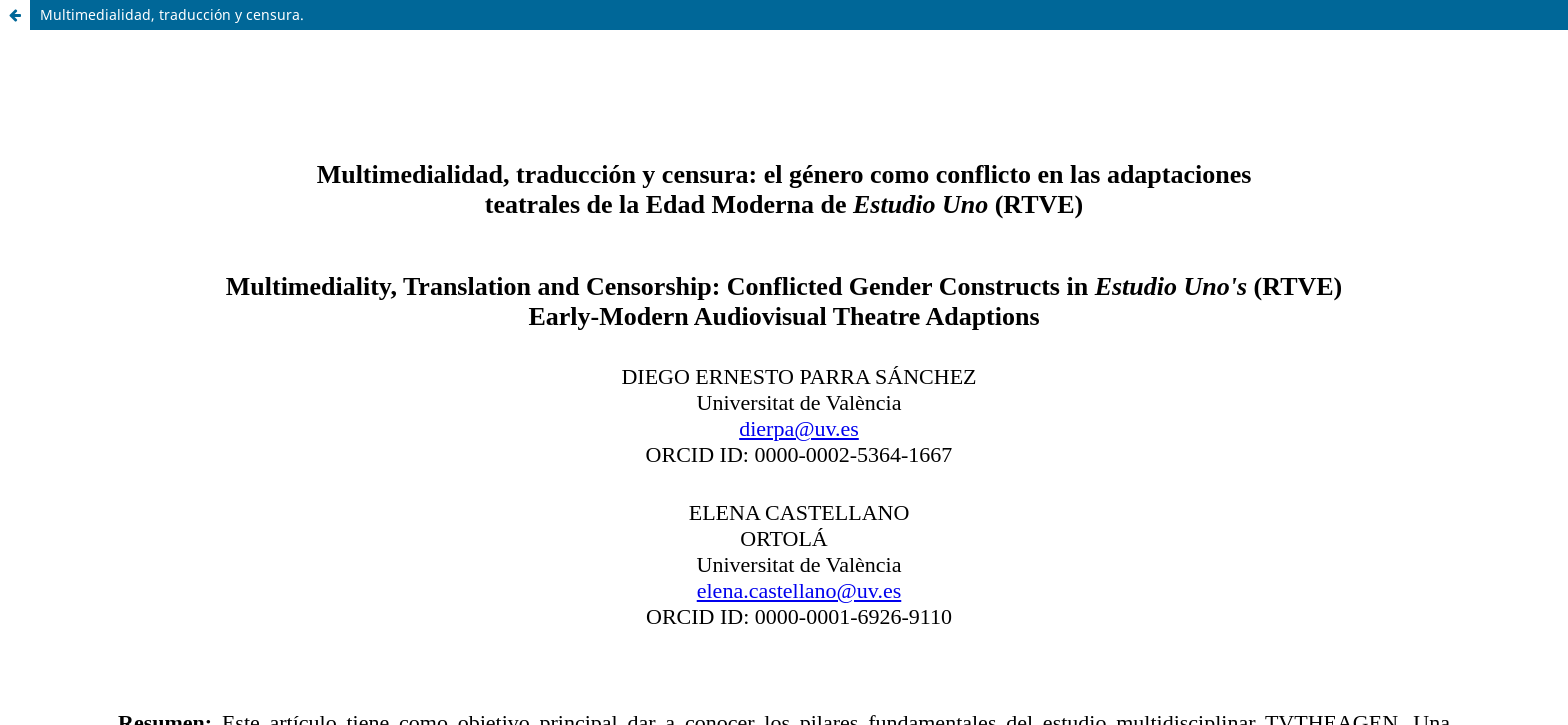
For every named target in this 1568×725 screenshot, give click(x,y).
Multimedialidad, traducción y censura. (172, 14)
